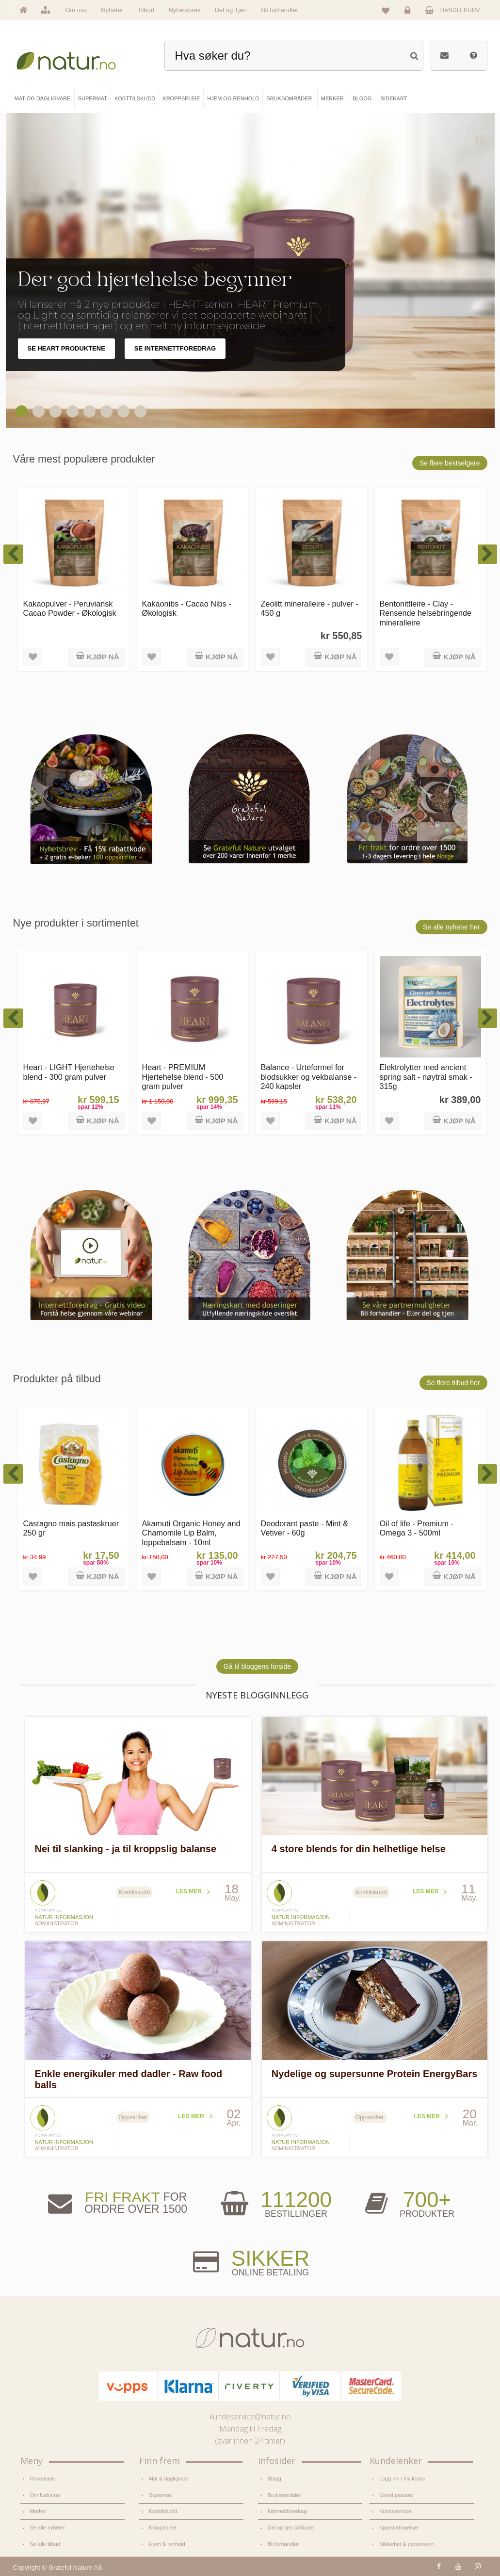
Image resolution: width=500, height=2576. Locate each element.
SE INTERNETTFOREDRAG (175, 348)
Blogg (274, 2478)
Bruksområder (284, 2495)
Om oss (76, 10)
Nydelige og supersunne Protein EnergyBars (375, 2073)
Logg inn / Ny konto (402, 2478)
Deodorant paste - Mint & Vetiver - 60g (304, 1528)
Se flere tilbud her (453, 1383)
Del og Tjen (231, 10)
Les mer (189, 1891)
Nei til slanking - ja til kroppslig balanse (126, 1848)
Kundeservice (395, 2511)
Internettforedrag (287, 2511)
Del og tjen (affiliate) (291, 2527)
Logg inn (409, 12)
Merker (38, 2511)
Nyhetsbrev (184, 10)
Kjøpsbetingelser (399, 2527)
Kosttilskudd (163, 2511)
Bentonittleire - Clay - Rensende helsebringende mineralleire (426, 613)
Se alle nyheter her (451, 927)
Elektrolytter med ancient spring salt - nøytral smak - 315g (426, 1076)
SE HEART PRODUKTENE (66, 348)
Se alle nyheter (47, 2527)
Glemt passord (396, 2495)
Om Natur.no (45, 2495)
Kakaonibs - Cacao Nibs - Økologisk (186, 608)
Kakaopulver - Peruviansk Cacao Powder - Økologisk (69, 608)
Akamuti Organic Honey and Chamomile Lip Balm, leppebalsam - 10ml (191, 1533)
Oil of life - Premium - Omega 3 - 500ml (416, 1528)
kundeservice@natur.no (250, 2416)
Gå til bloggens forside (257, 1666)
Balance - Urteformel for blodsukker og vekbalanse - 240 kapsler (309, 1076)
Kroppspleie (163, 2527)
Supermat (160, 2495)
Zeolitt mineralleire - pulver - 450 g (309, 608)
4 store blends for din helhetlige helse (359, 1848)
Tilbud (145, 10)
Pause (480, 139)
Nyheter (112, 10)
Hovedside (42, 2478)
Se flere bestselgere (449, 463)
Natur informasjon (64, 1917)
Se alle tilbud (45, 2544)
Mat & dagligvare (169, 2478)
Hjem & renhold (167, 2544)
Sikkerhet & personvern (406, 2544)
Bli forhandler (279, 10)
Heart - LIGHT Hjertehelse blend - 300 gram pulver (68, 1072)
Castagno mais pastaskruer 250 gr (71, 1528)
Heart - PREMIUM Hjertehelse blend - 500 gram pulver (183, 1076)
